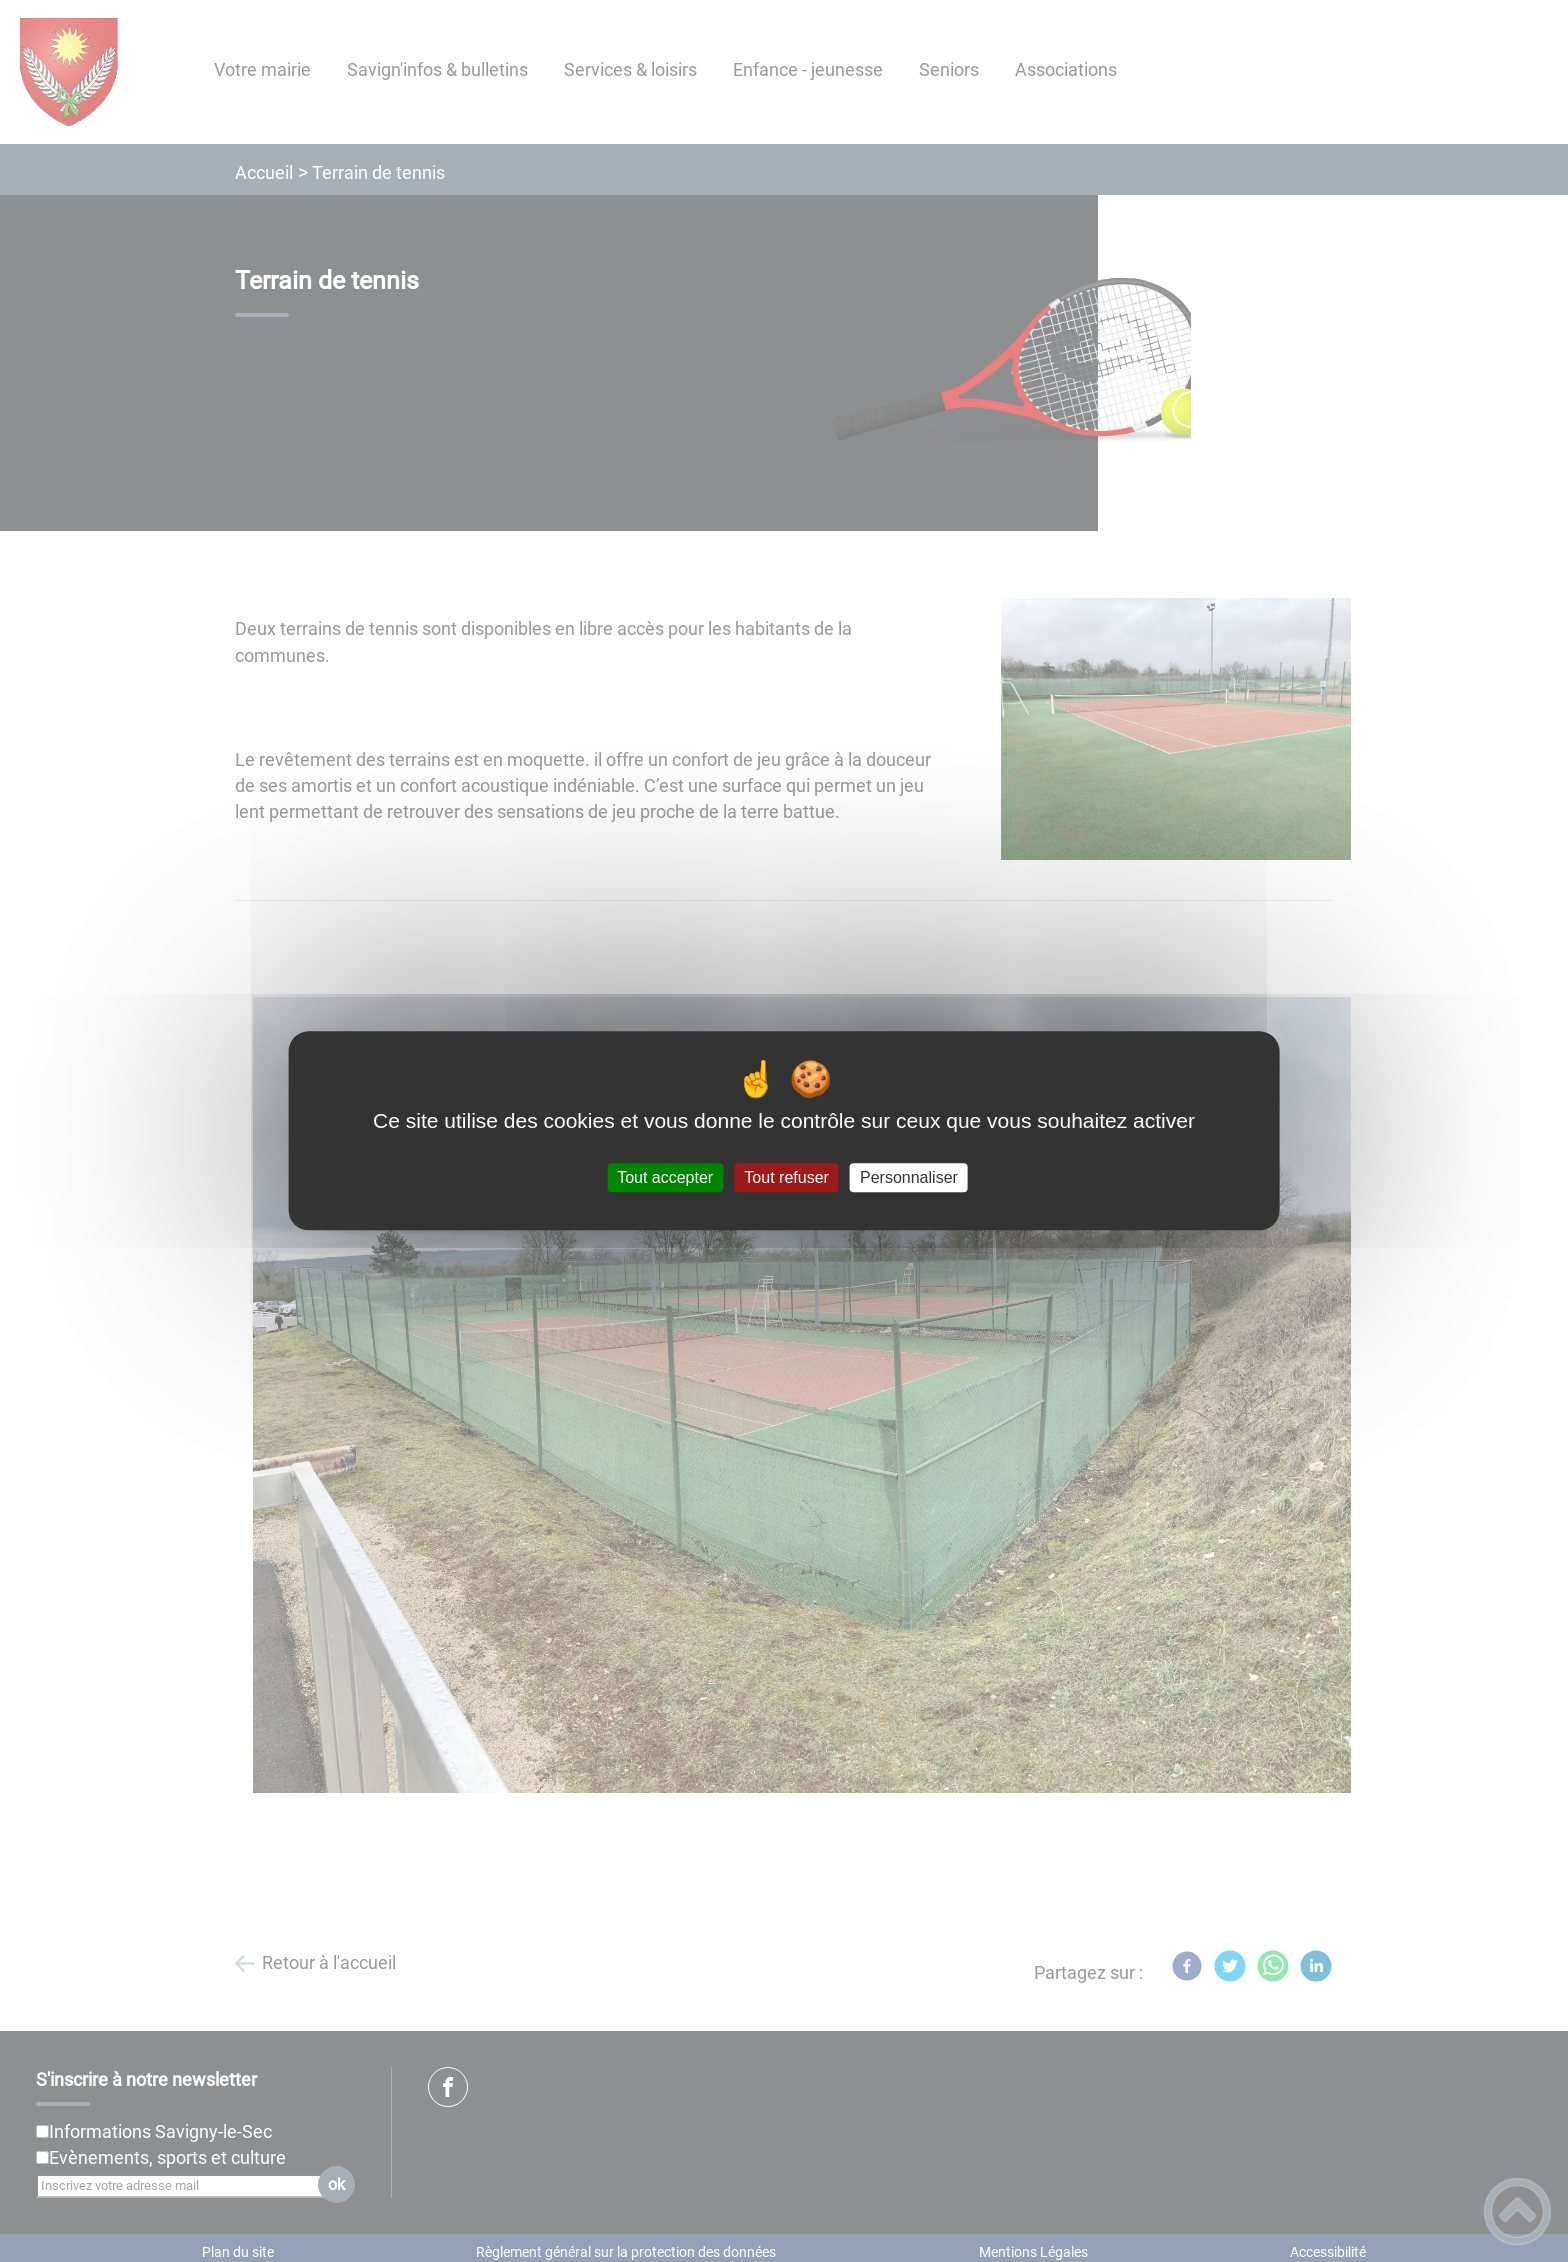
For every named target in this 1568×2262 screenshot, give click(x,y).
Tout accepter (665, 1177)
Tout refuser (786, 1177)
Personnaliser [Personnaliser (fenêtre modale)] (909, 1177)
